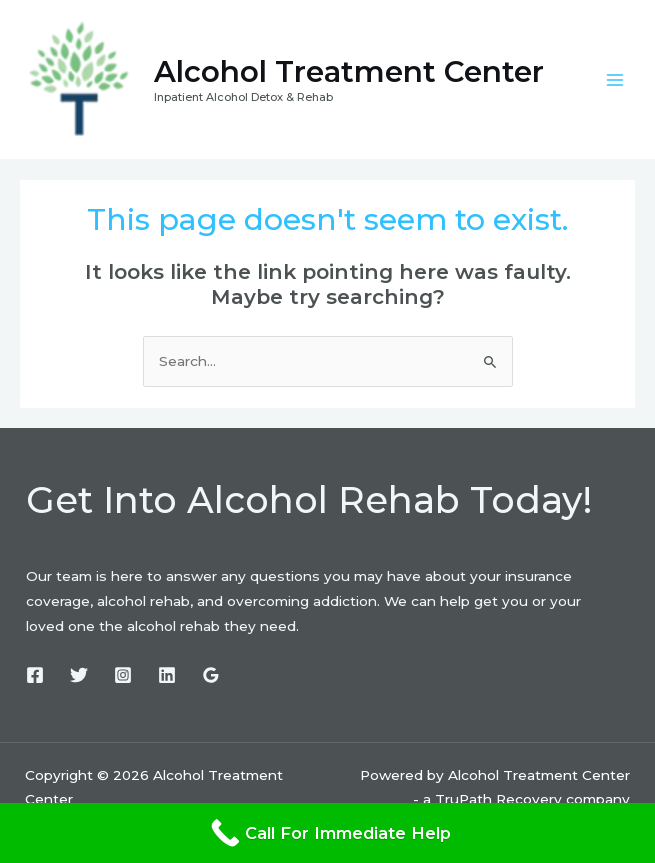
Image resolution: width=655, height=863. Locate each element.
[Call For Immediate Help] (327, 833)
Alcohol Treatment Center (349, 71)
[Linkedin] (167, 675)
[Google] (211, 675)
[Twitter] (79, 675)
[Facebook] (35, 675)
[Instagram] (123, 675)
